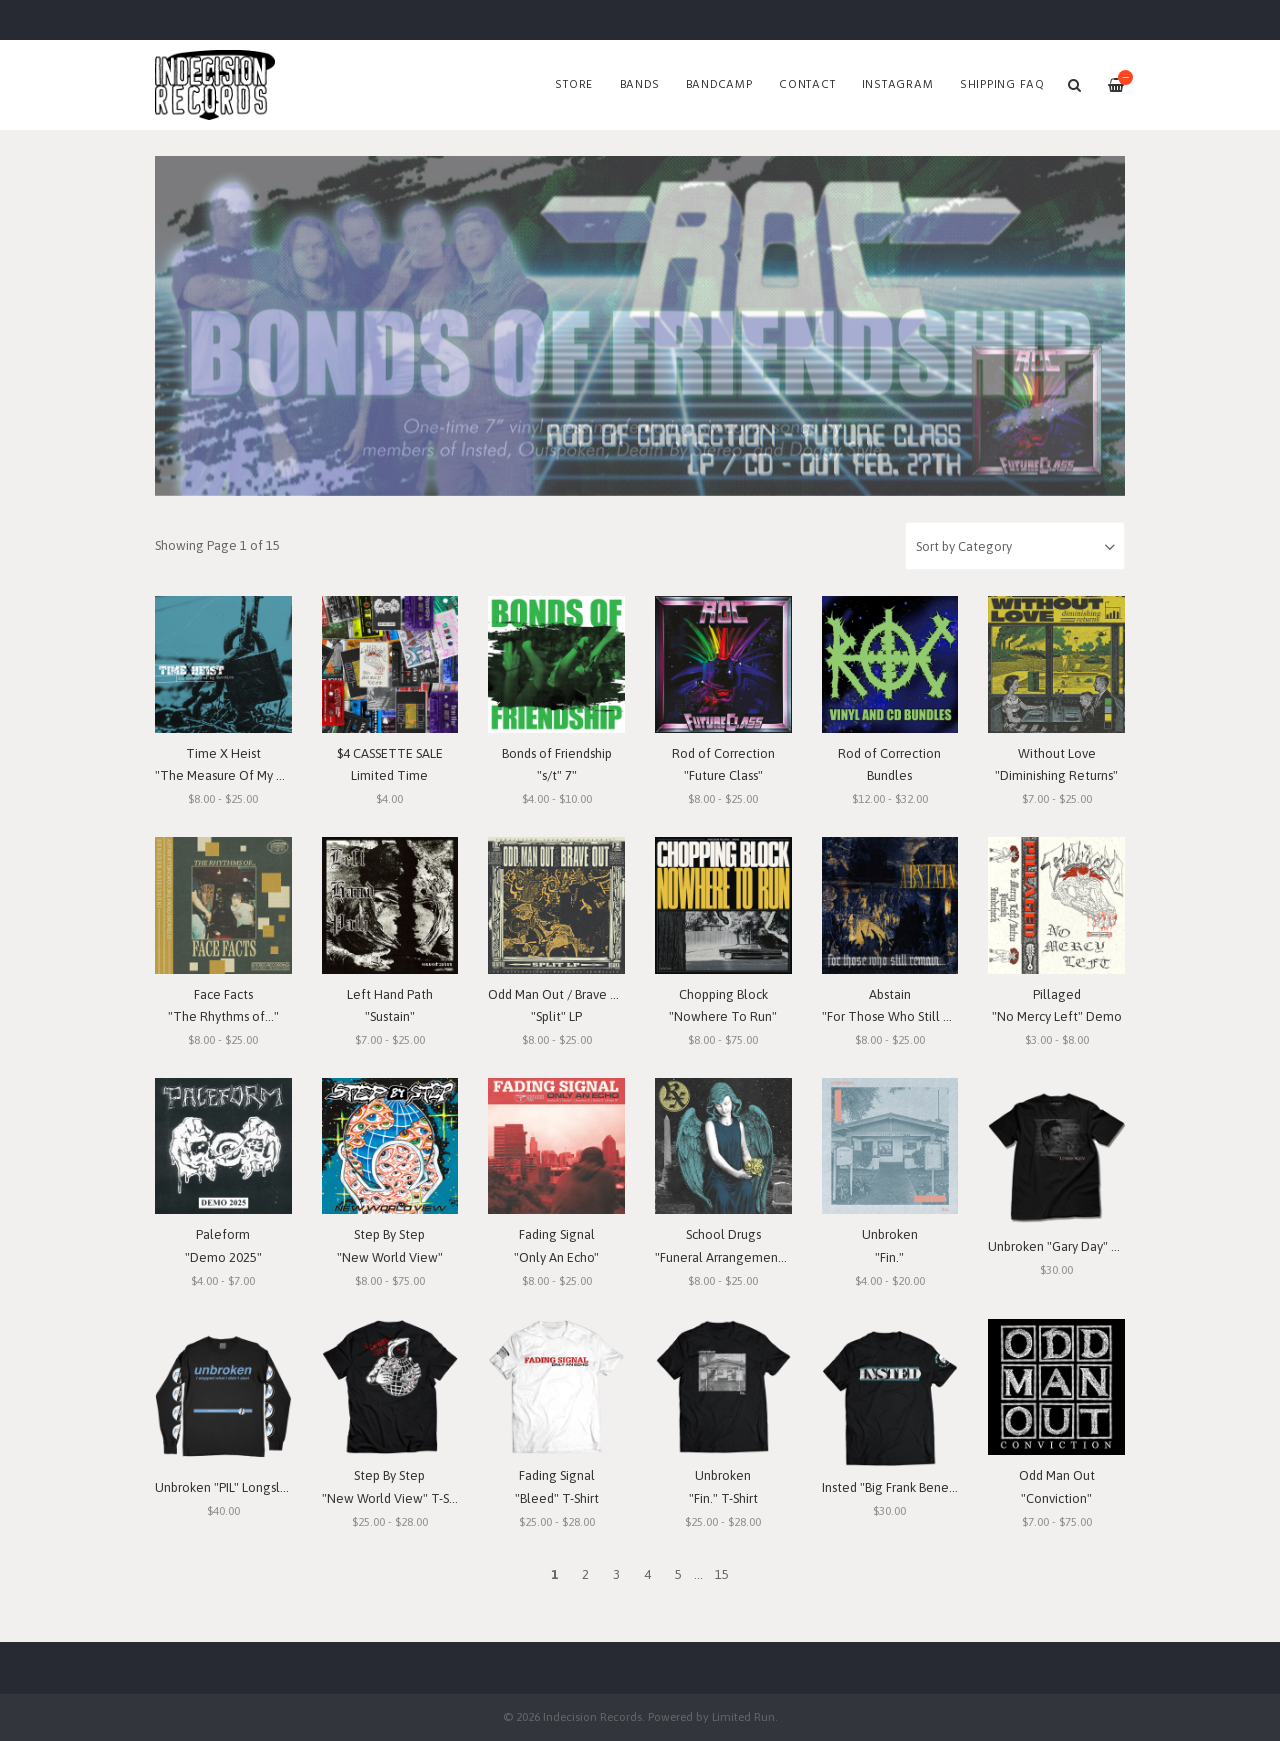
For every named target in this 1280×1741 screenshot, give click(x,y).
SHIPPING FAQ (1002, 85)
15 (722, 1574)
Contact (807, 85)
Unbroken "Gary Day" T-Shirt (1068, 1246)
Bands (640, 85)
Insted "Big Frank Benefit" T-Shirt (914, 1487)
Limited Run (743, 1716)
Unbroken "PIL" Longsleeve (232, 1487)
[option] (640, 326)
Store (574, 85)
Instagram (898, 85)
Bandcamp (719, 85)
